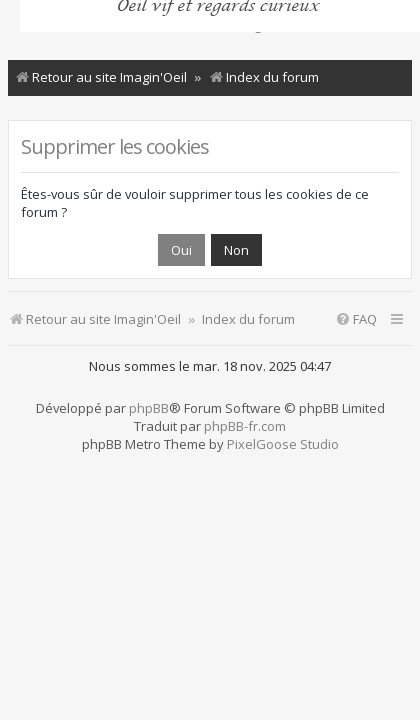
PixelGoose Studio (283, 444)
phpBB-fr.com (245, 426)
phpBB (149, 408)
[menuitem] (356, 319)
